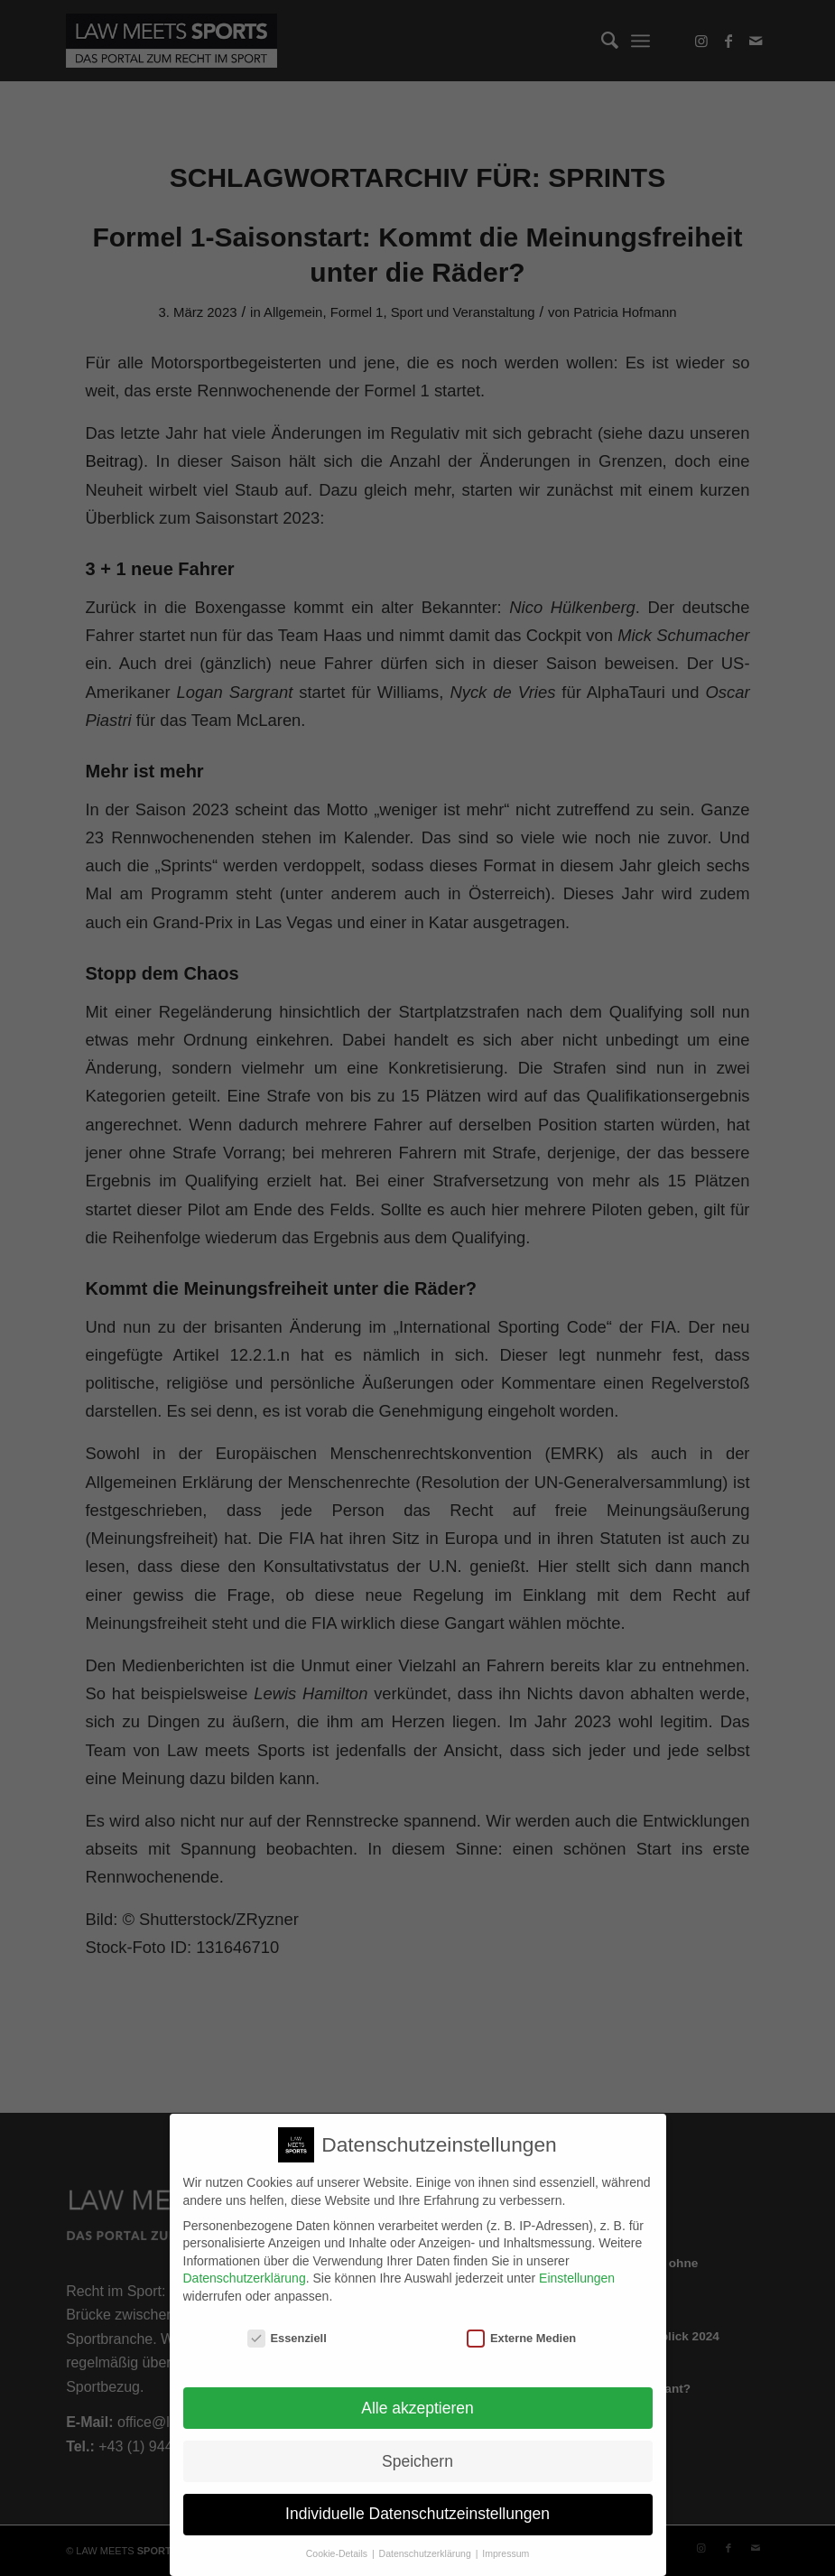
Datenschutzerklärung (244, 2267)
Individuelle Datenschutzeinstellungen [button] (417, 2503)
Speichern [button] (417, 2450)
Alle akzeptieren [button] (417, 2396)
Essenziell (287, 2326)
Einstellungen (577, 2267)
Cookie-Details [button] (338, 2542)
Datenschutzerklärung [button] (426, 2542)
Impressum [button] (505, 2542)
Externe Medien (521, 2326)
